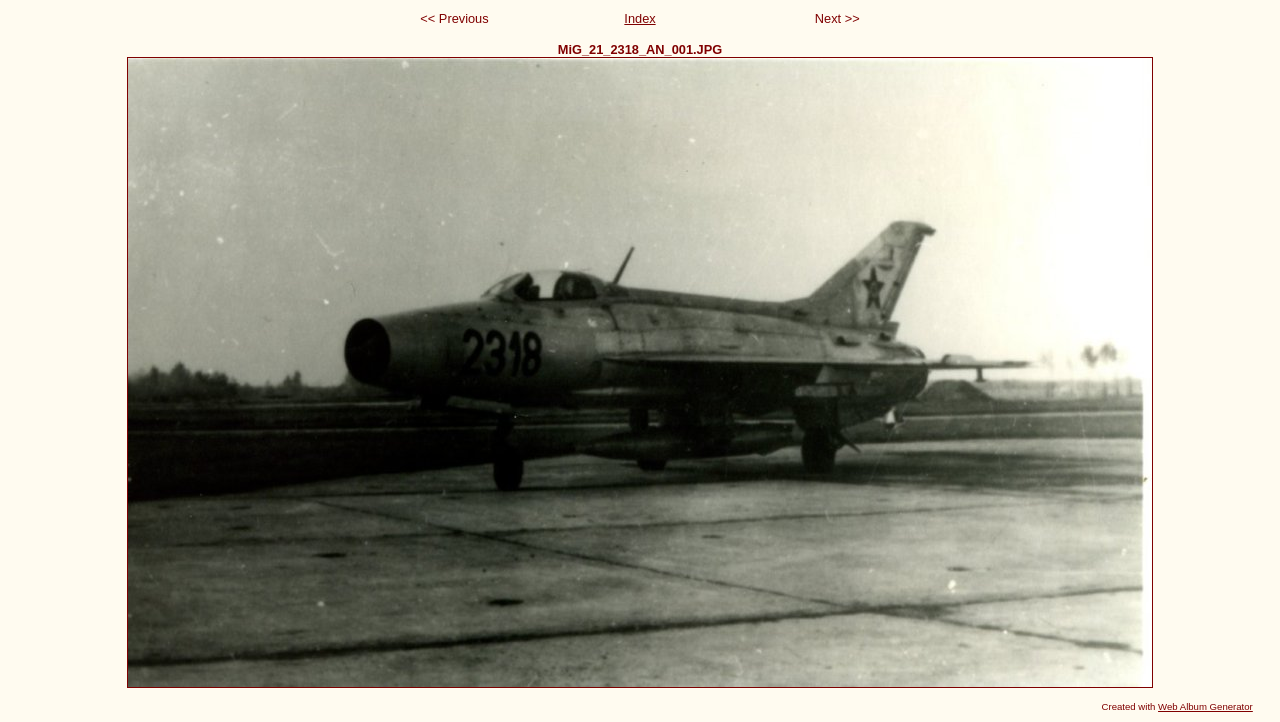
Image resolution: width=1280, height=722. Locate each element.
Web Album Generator (1205, 706)
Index (639, 18)
